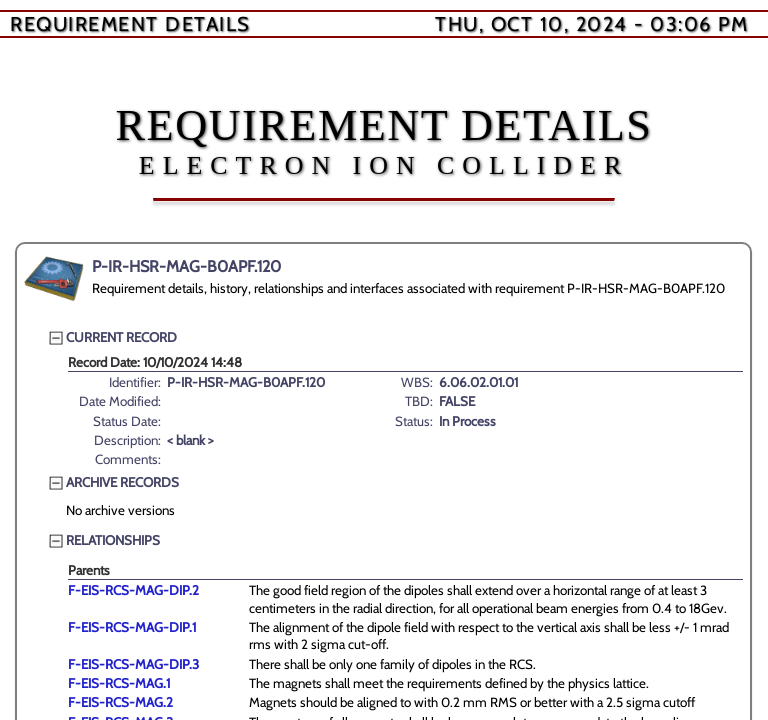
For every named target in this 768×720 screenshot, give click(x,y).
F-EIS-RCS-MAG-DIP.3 (133, 664)
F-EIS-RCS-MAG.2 (120, 702)
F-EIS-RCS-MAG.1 (119, 683)
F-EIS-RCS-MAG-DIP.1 (132, 627)
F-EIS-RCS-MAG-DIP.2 (133, 590)
